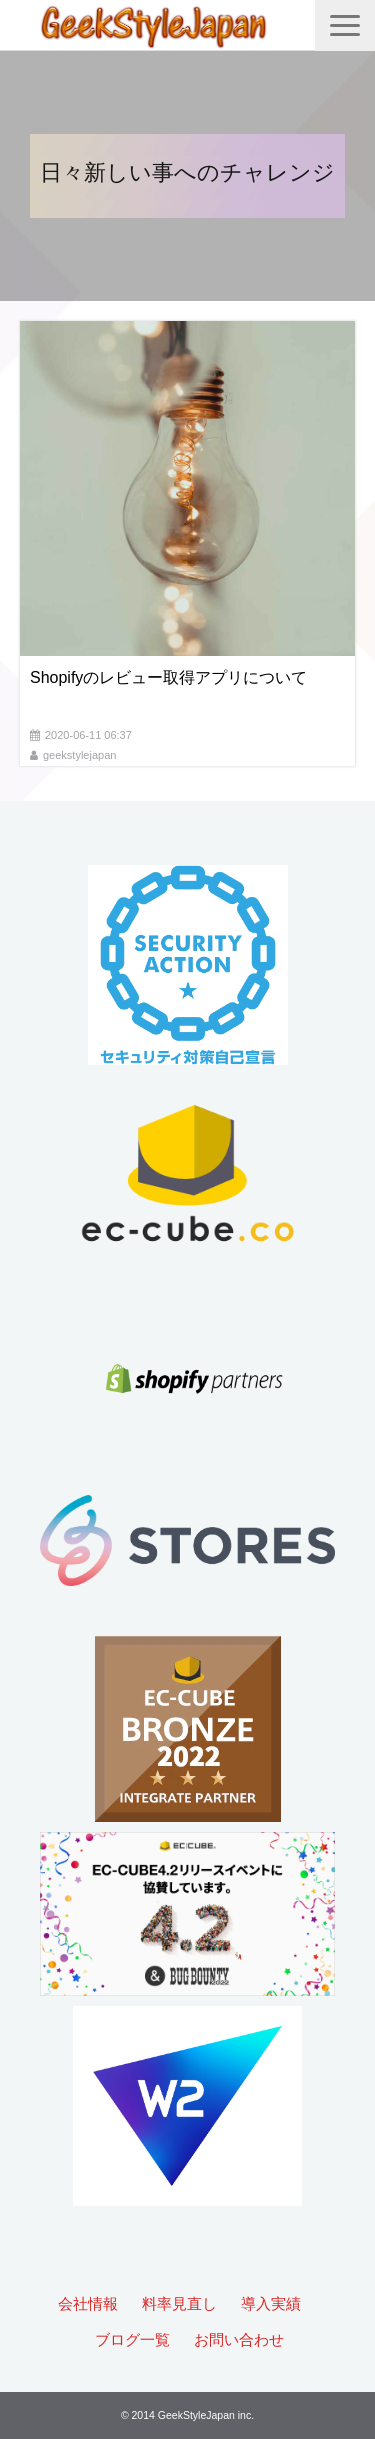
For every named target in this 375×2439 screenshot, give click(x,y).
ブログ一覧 (132, 2339)
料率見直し (179, 2303)
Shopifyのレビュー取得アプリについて (168, 677)
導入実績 (271, 2303)
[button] (345, 25)
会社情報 (88, 2303)
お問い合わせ (239, 2339)
